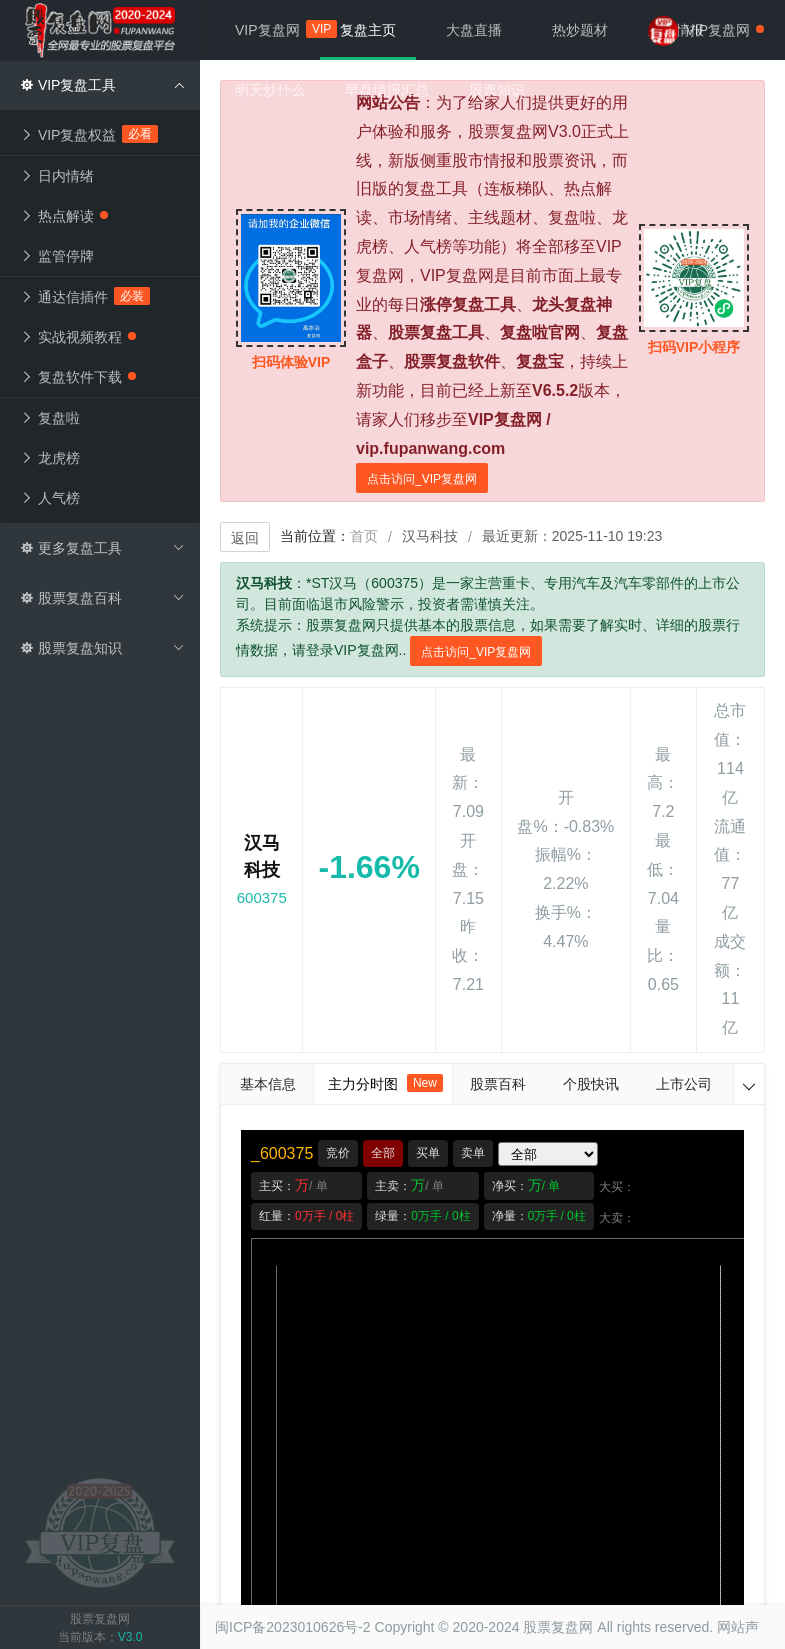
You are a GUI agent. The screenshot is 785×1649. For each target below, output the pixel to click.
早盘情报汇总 (387, 90)
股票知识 (497, 90)
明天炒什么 (270, 90)
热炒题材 (580, 30)
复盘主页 (368, 30)
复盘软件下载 (78, 377)
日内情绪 (57, 176)
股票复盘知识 (102, 648)
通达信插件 (85, 296)
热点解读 (64, 216)
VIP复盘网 (277, 28)
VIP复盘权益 (89, 134)
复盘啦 (50, 418)
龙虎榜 (50, 458)
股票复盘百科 (102, 598)
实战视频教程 (78, 337)
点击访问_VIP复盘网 (422, 479)
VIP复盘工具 (102, 85)
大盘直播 (474, 30)
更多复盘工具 (102, 548)
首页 (364, 536)
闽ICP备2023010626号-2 (293, 1627)
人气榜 (50, 498)
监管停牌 (57, 256)
